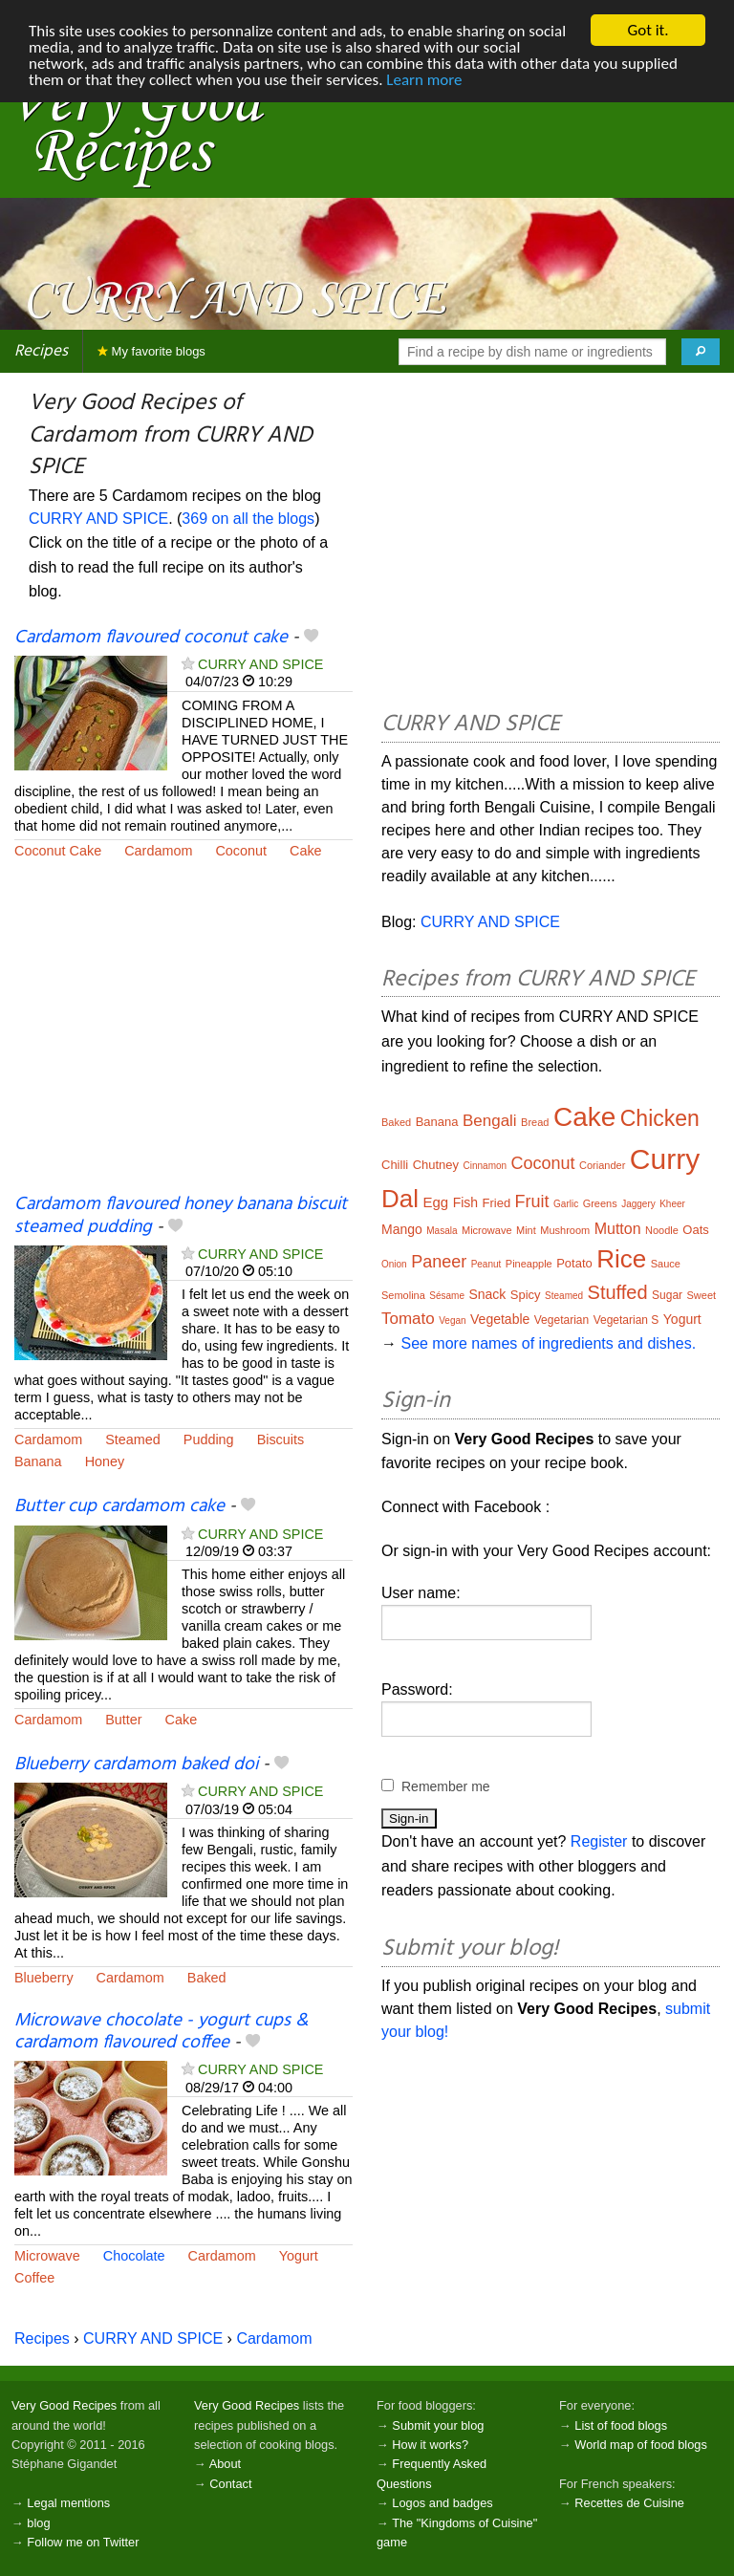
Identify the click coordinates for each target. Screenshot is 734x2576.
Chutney (436, 1165)
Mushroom (565, 1230)
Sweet (702, 1295)
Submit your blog (438, 2425)
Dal (400, 1198)
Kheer (672, 1204)
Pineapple (529, 1263)
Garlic (565, 1204)
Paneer (438, 1261)
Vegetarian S (626, 1320)
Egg (435, 1202)
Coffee (34, 2277)
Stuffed (618, 1292)
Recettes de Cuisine (629, 2503)
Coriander (602, 1165)
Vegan (452, 1320)
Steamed (133, 1439)
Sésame (446, 1295)
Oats (695, 1230)
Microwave (47, 2255)
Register (599, 1841)
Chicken (660, 1118)
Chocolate (134, 2255)
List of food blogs (620, 2425)
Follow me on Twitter (83, 2542)
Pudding (209, 1439)
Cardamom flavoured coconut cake (151, 637)
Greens (600, 1203)
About (225, 2464)
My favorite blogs (151, 351)
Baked (207, 1977)
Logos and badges (442, 2503)
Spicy (525, 1295)
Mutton (617, 1229)
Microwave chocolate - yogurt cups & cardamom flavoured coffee (161, 2031)
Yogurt (298, 2255)
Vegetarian (561, 1320)
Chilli (394, 1165)
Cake (306, 850)
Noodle (662, 1230)
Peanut (486, 1264)
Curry (665, 1159)
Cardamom (158, 850)
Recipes (41, 351)
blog (38, 2523)
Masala (441, 1230)
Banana (38, 1461)
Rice (621, 1259)
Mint (526, 1230)
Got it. (647, 30)
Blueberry (44, 1977)
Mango (401, 1229)
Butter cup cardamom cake (119, 1506)
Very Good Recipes (64, 2405)
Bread (535, 1122)
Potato (574, 1263)
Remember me (445, 1786)
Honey (105, 1461)
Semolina (403, 1295)
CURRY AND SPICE (98, 518)
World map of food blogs (640, 2444)
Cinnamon (485, 1165)
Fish (465, 1202)
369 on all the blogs (248, 518)
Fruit (532, 1201)
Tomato (408, 1319)
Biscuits (281, 1439)
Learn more (424, 80)
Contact (230, 2484)
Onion (394, 1264)
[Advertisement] (183, 1039)
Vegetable (499, 1319)
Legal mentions (68, 2503)
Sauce (665, 1263)
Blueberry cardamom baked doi (136, 1764)
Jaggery (638, 1204)
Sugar (667, 1295)
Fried (497, 1203)
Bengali (490, 1121)
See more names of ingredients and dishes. (548, 1343)
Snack (487, 1294)
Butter (123, 1719)
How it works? (430, 2444)
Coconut (241, 850)
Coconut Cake (57, 850)
